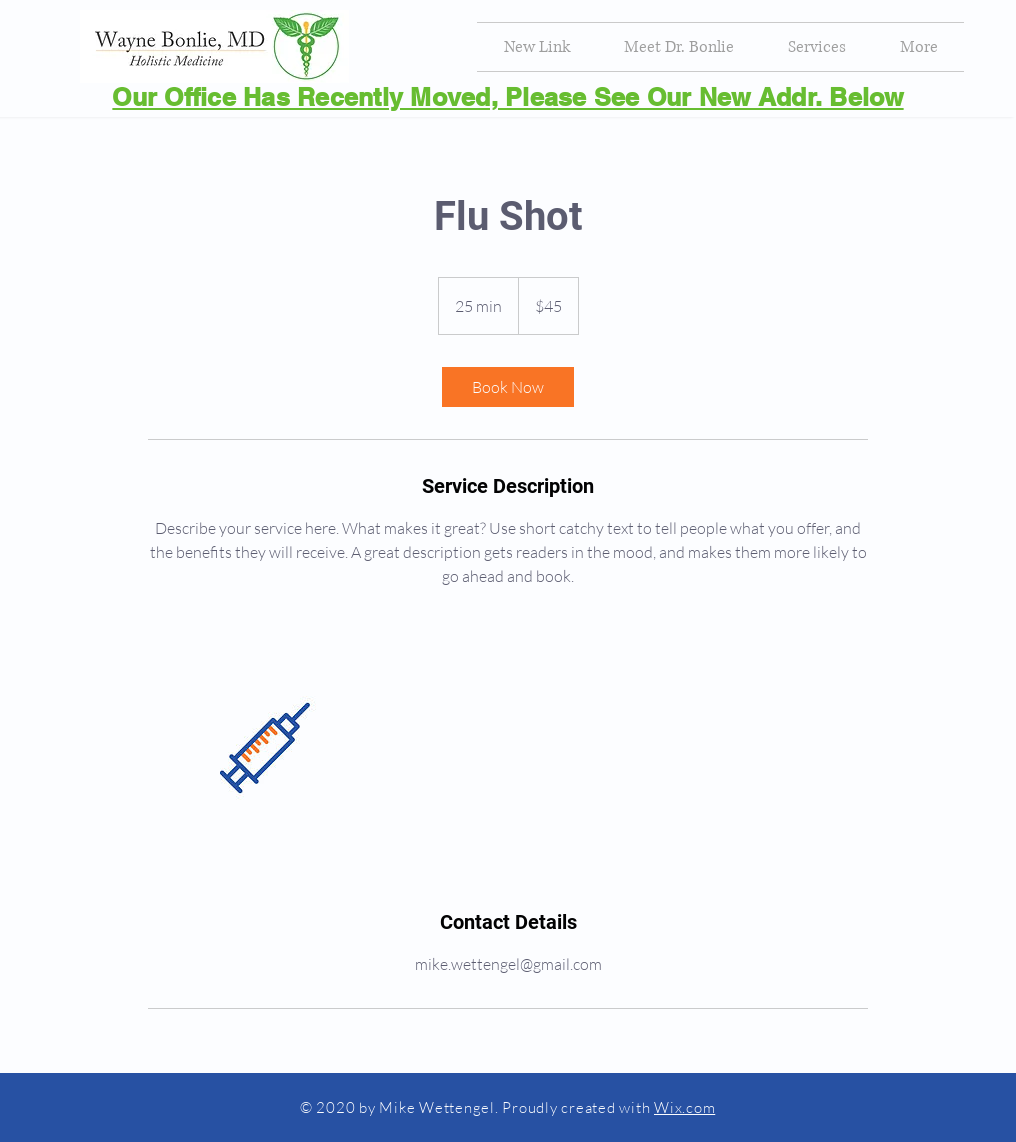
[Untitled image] (264, 748)
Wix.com (684, 1107)
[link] (508, 387)
